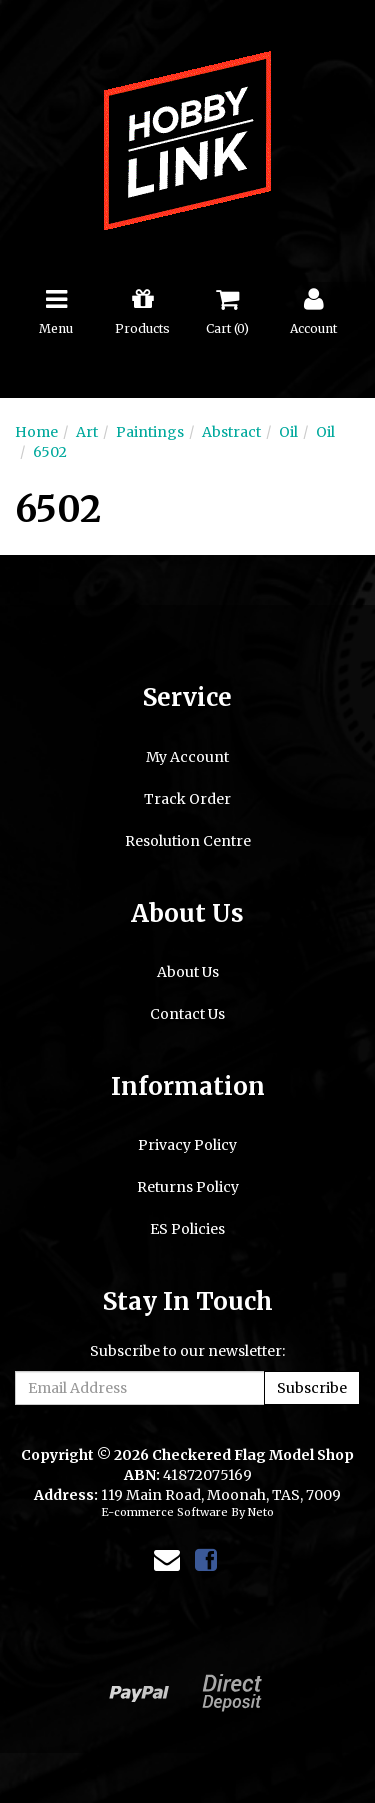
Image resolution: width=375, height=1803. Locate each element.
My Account (187, 757)
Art (87, 432)
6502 (50, 452)
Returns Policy (188, 1187)
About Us (188, 972)
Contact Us (187, 1014)
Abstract (231, 432)
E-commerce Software (164, 1512)
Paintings (150, 432)
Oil (288, 432)
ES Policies (187, 1229)
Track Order (187, 799)
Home (36, 432)
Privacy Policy (187, 1145)
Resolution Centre (188, 841)
